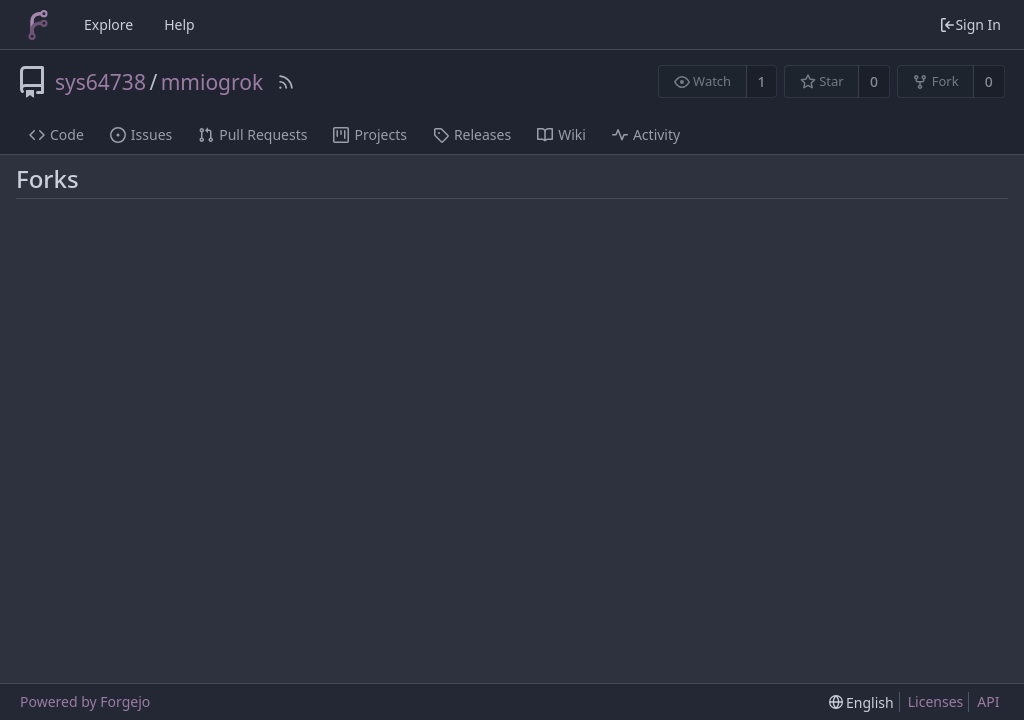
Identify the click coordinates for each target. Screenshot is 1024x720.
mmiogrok (212, 82)
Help (179, 24)
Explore (108, 24)
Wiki (561, 134)
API (988, 701)
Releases (472, 134)
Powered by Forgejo (85, 701)
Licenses (936, 701)
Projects (369, 134)
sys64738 (100, 82)
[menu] (861, 702)
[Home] (38, 25)
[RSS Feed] (286, 82)
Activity (646, 134)
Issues (141, 134)
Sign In (970, 24)
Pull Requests (252, 134)
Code (56, 134)
